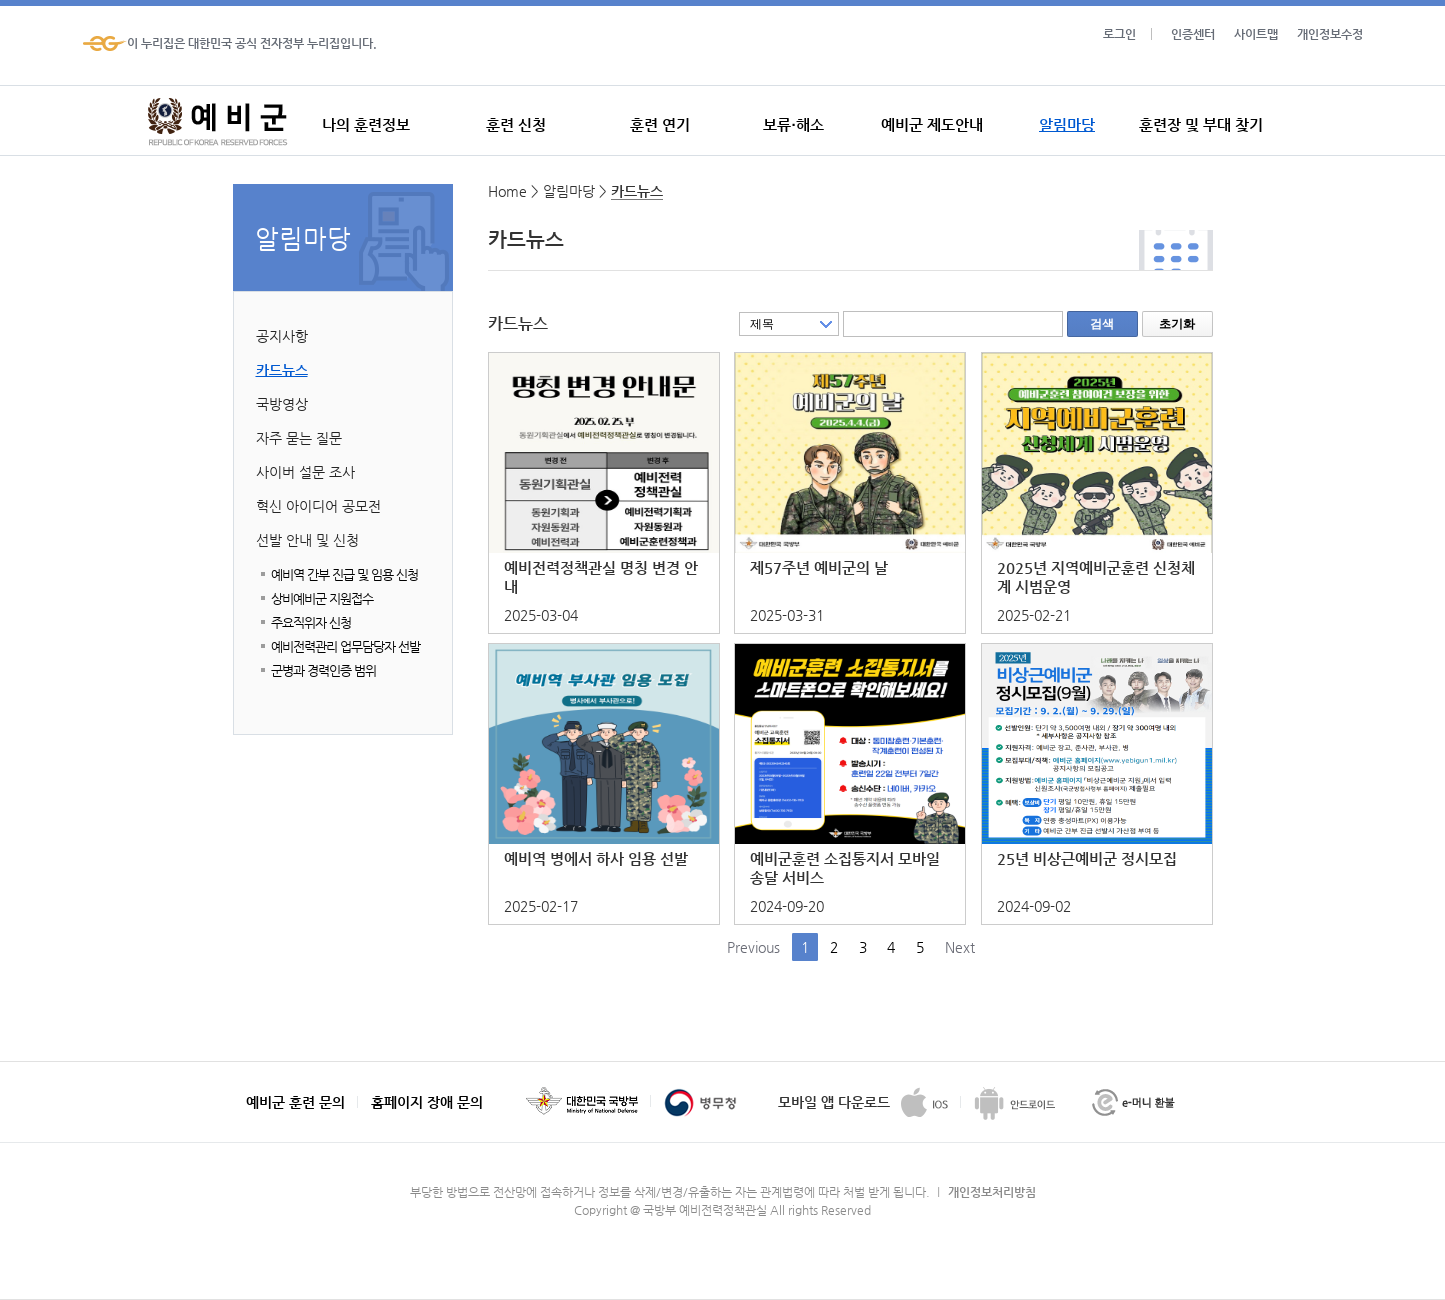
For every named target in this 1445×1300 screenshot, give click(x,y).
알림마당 (1067, 124)
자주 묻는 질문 (299, 438)
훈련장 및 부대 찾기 (1201, 124)
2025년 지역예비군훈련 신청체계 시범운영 (1096, 577)
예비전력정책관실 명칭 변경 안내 (601, 577)
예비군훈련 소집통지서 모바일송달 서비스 (845, 868)
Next (960, 947)
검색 (1102, 324)
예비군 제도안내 (932, 124)
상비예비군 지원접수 (322, 598)
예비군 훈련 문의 (295, 1102)
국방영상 (282, 404)
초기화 (1177, 324)
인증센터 (1193, 34)
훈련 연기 (660, 124)
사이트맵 (1256, 34)
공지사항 (282, 336)
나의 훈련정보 (366, 124)
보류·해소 (793, 124)
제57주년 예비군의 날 (819, 567)
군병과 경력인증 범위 (323, 670)
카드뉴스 (282, 370)
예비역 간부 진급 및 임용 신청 (344, 574)
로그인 (1119, 34)
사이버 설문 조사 (305, 472)
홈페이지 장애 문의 (427, 1102)
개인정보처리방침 (992, 1192)
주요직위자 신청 (311, 622)
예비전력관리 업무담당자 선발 (345, 646)
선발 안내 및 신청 (307, 540)
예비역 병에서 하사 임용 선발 (596, 858)
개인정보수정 (1330, 34)
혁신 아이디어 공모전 (318, 506)
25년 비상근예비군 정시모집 (1087, 858)
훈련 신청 (516, 124)
